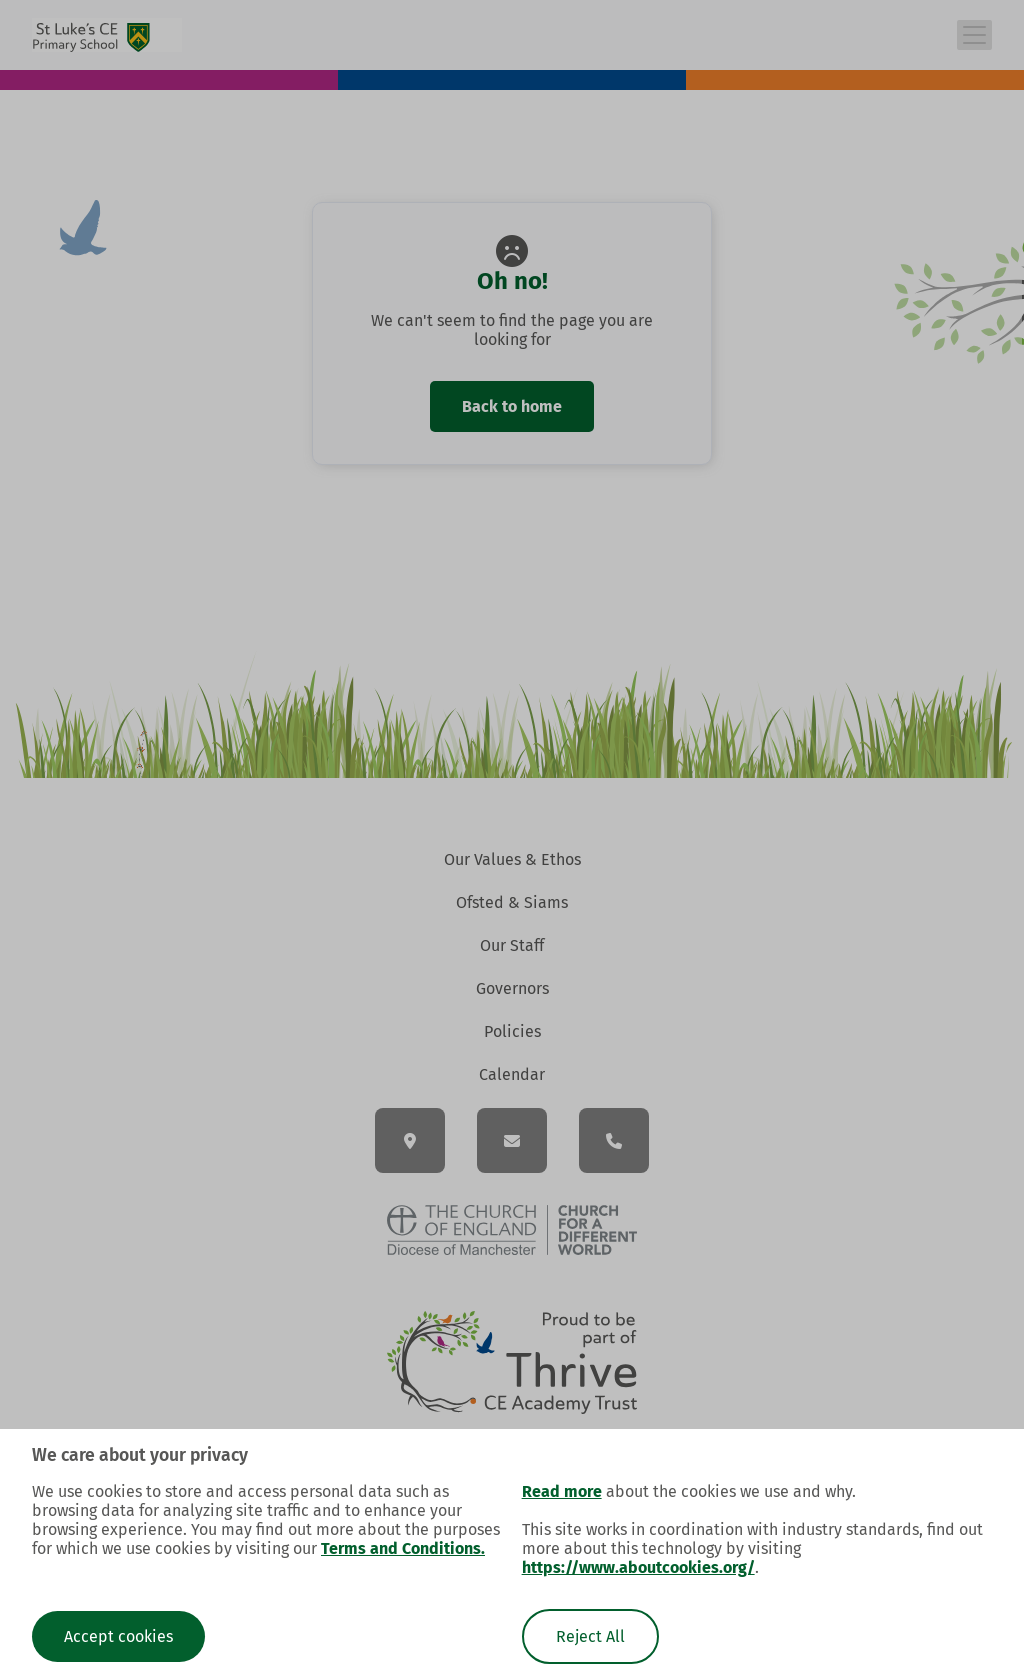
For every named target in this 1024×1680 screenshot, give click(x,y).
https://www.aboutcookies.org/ (638, 1567)
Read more (562, 1491)
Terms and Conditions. (403, 1548)
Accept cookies (118, 1636)
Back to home (512, 406)
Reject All (590, 1636)
